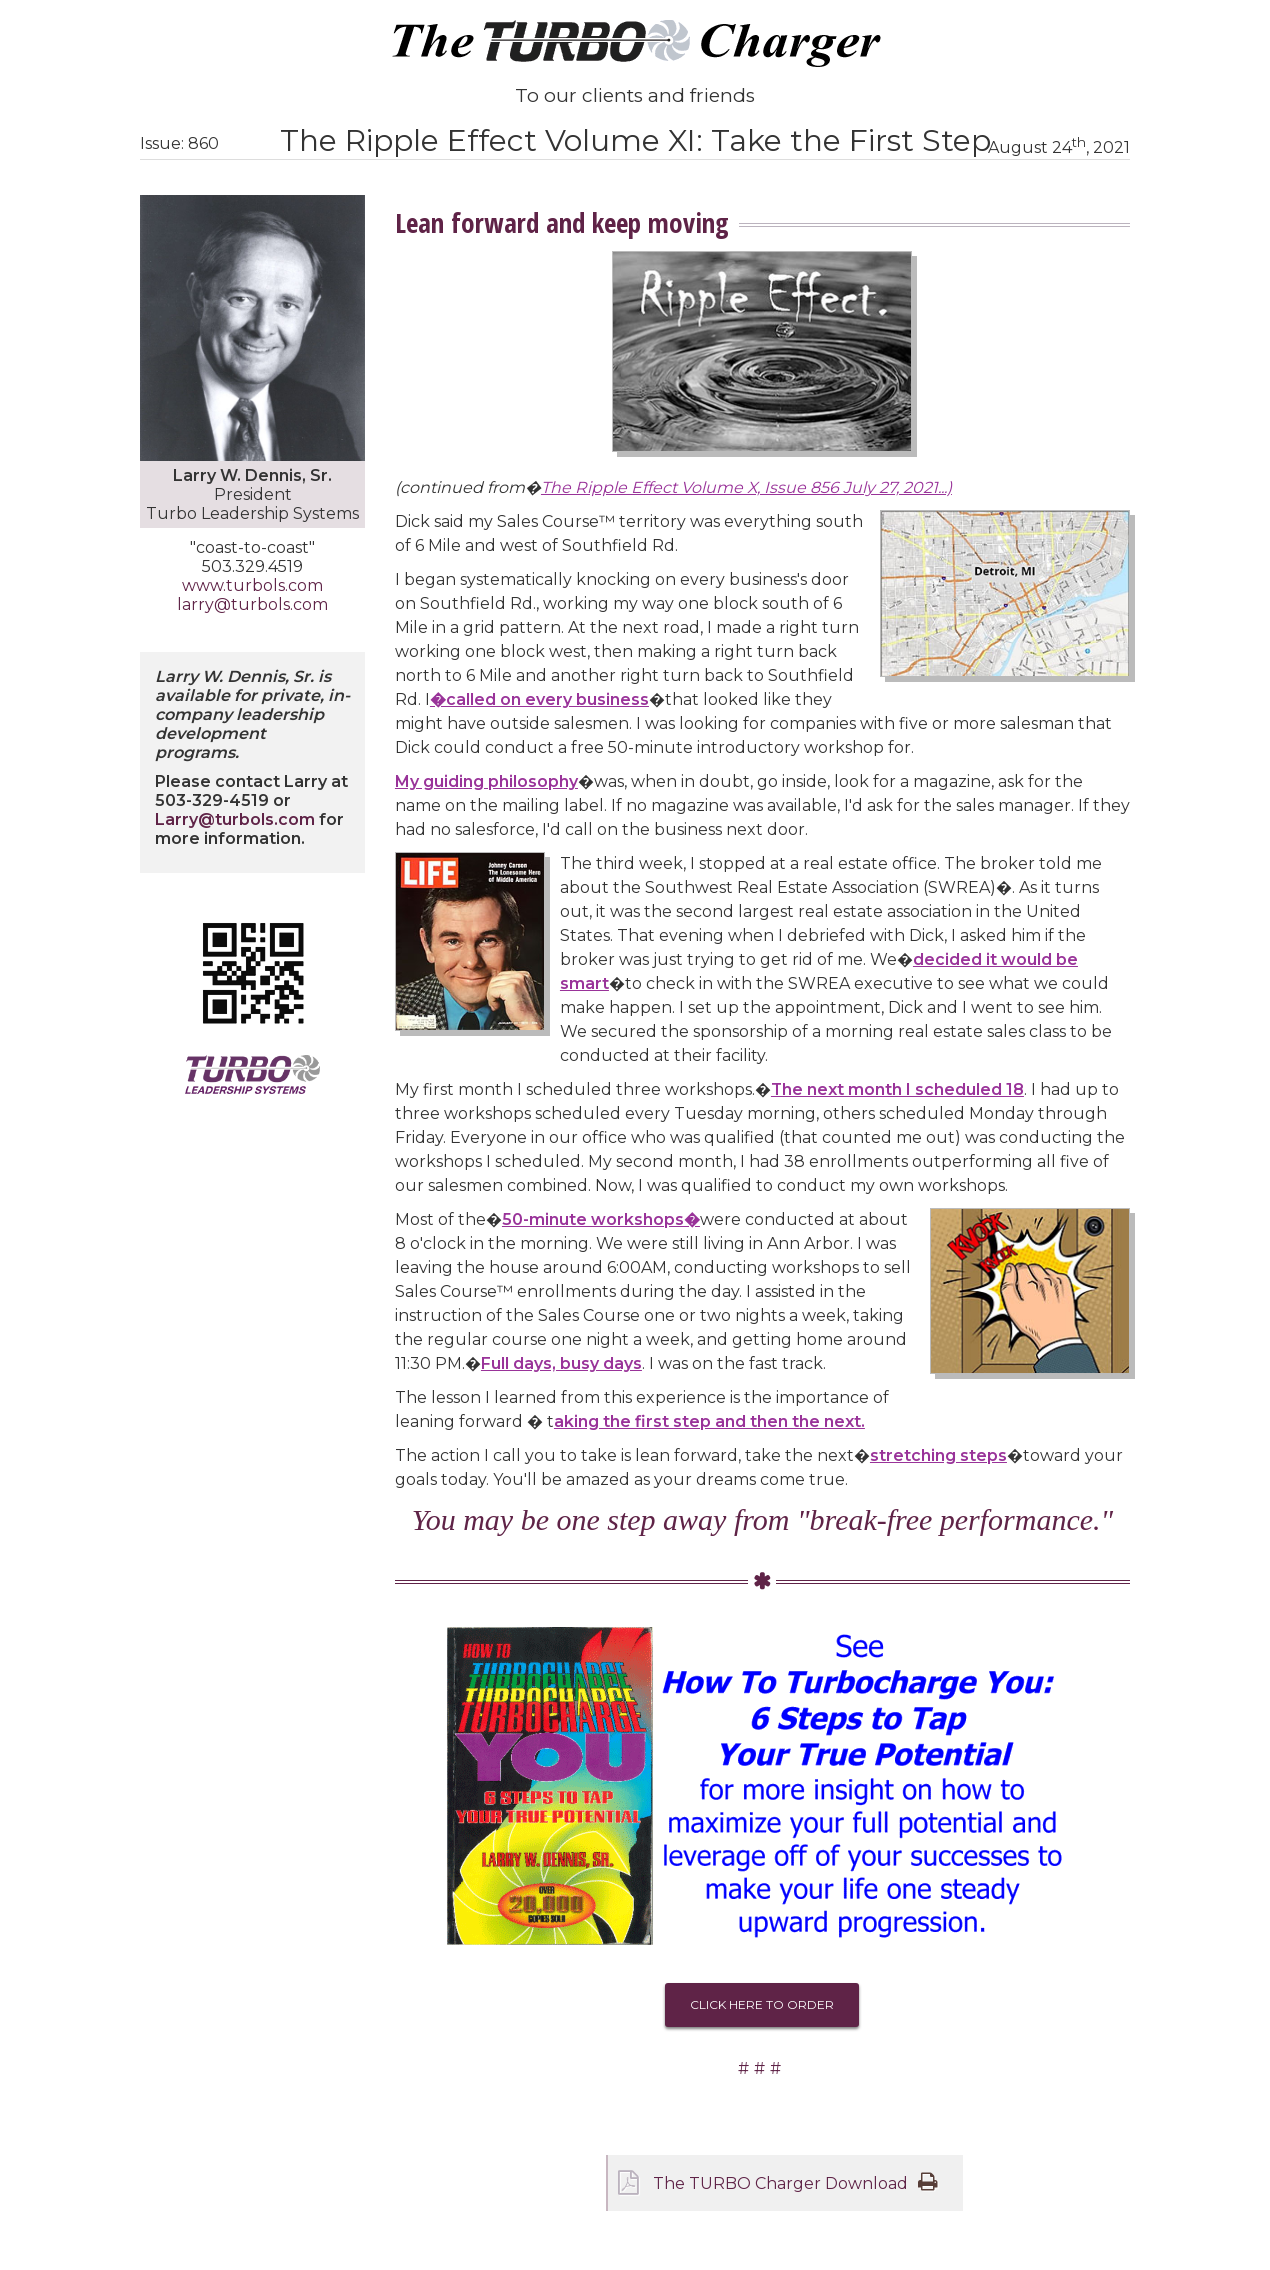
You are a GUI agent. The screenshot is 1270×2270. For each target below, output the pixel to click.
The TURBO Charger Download (780, 2183)
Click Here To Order (762, 2004)
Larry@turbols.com (235, 819)
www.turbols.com (252, 585)
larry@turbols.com (252, 604)
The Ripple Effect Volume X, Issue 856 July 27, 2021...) (746, 487)
